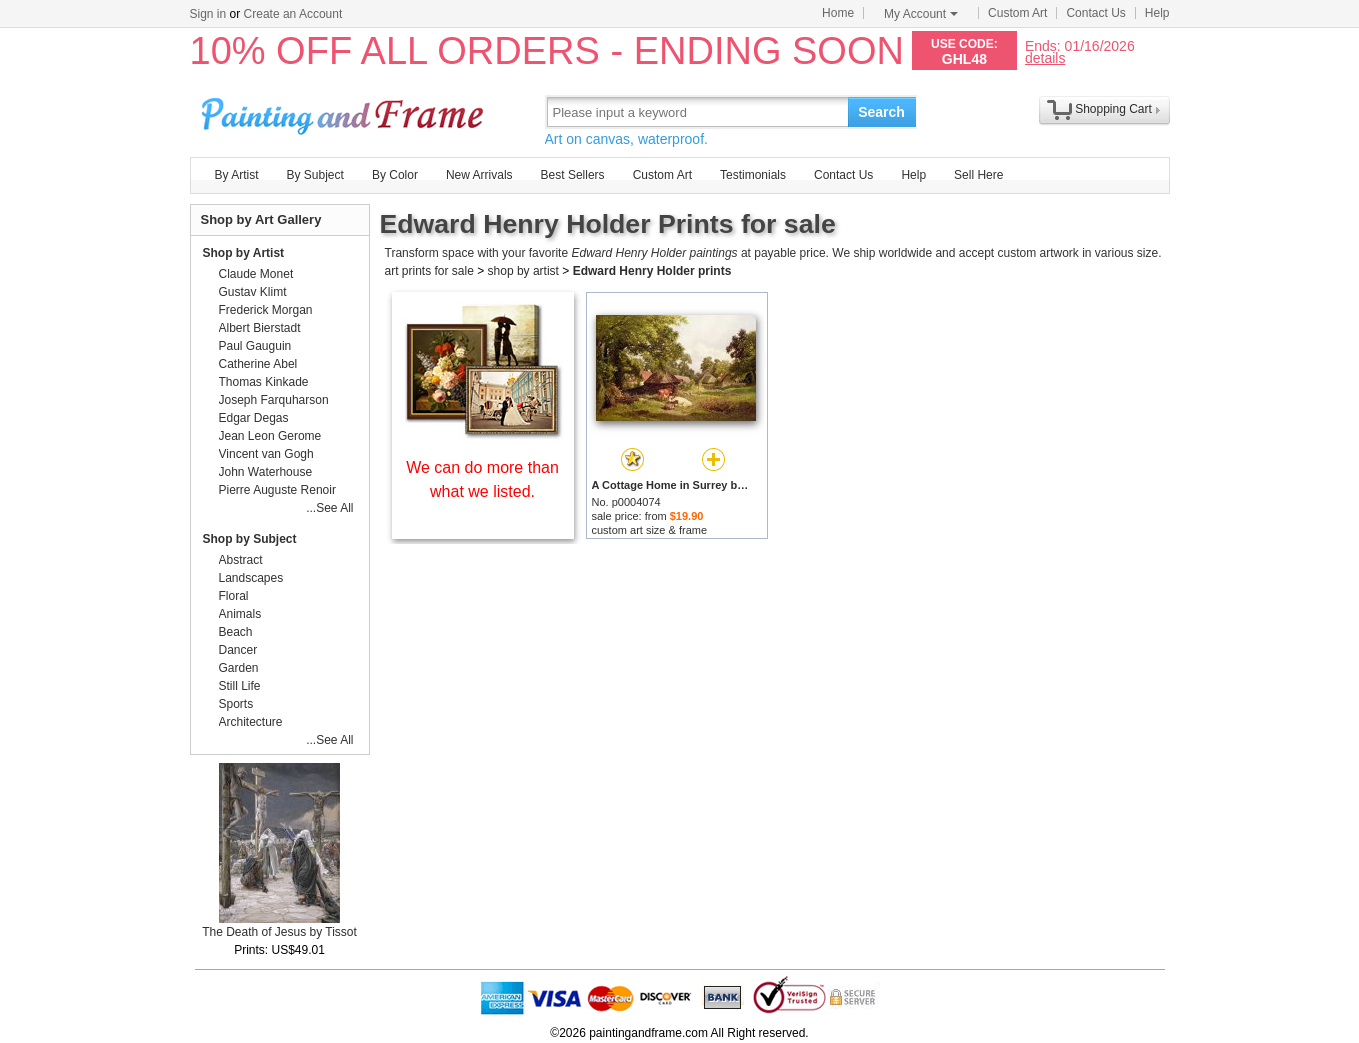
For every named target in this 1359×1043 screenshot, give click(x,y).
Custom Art (1017, 13)
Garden (239, 668)
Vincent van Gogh (266, 454)
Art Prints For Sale (345, 111)
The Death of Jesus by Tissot (279, 932)
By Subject (315, 175)
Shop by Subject (250, 539)
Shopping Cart (1113, 109)
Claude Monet (256, 274)
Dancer (238, 650)
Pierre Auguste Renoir (277, 490)
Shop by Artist (244, 253)
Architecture (251, 722)
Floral (234, 596)
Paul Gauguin (255, 346)
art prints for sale (429, 271)
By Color (395, 175)
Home (838, 13)
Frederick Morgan (266, 310)
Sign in (208, 14)
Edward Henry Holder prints (652, 271)
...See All (329, 508)
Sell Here (978, 175)
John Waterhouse (266, 472)
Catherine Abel (258, 364)
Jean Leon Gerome (270, 436)
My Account (921, 14)
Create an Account (293, 14)
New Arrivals (479, 175)
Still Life (240, 686)
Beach (236, 632)
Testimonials (753, 175)
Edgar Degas (254, 418)
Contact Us (1095, 13)
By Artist (237, 175)
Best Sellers (573, 175)
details (1045, 57)
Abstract (241, 560)
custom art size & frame (650, 530)
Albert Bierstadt (260, 328)
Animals (240, 614)
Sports (236, 704)
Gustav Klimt (253, 292)
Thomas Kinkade (264, 382)
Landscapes (251, 578)
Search (881, 112)
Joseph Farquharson (274, 400)
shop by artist (523, 271)
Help (1157, 13)
